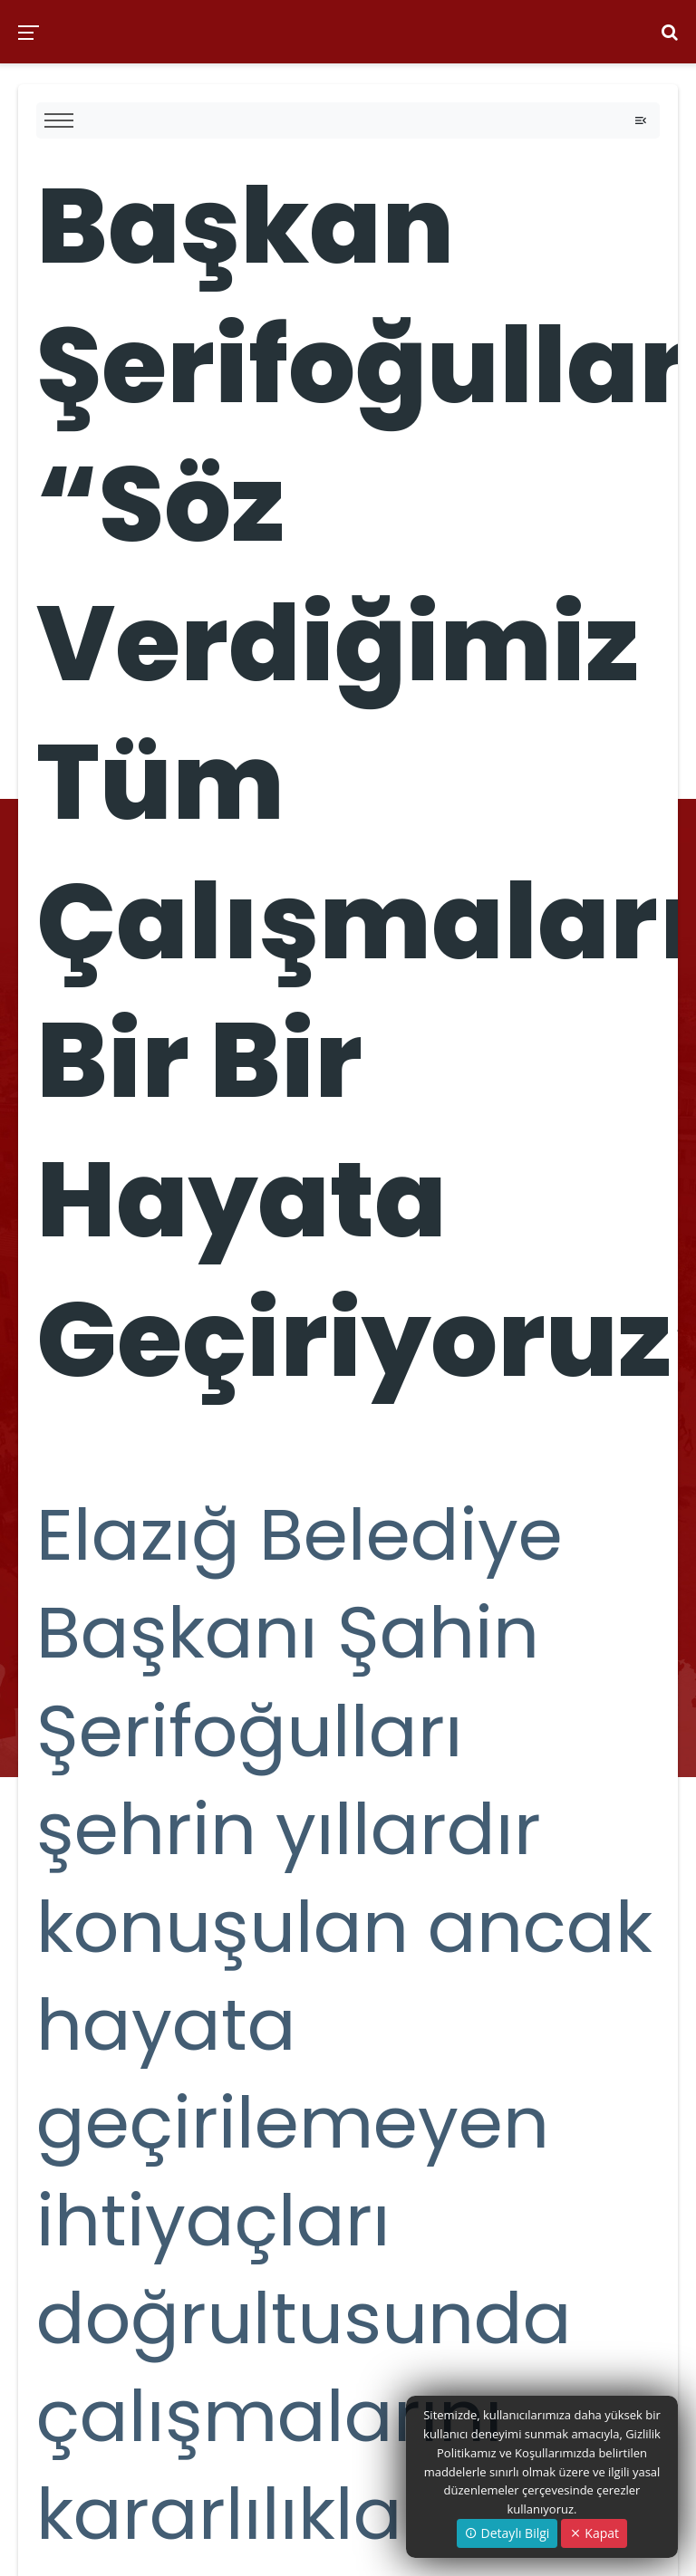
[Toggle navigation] (641, 120)
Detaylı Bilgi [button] (507, 2533)
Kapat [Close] (594, 2533)
